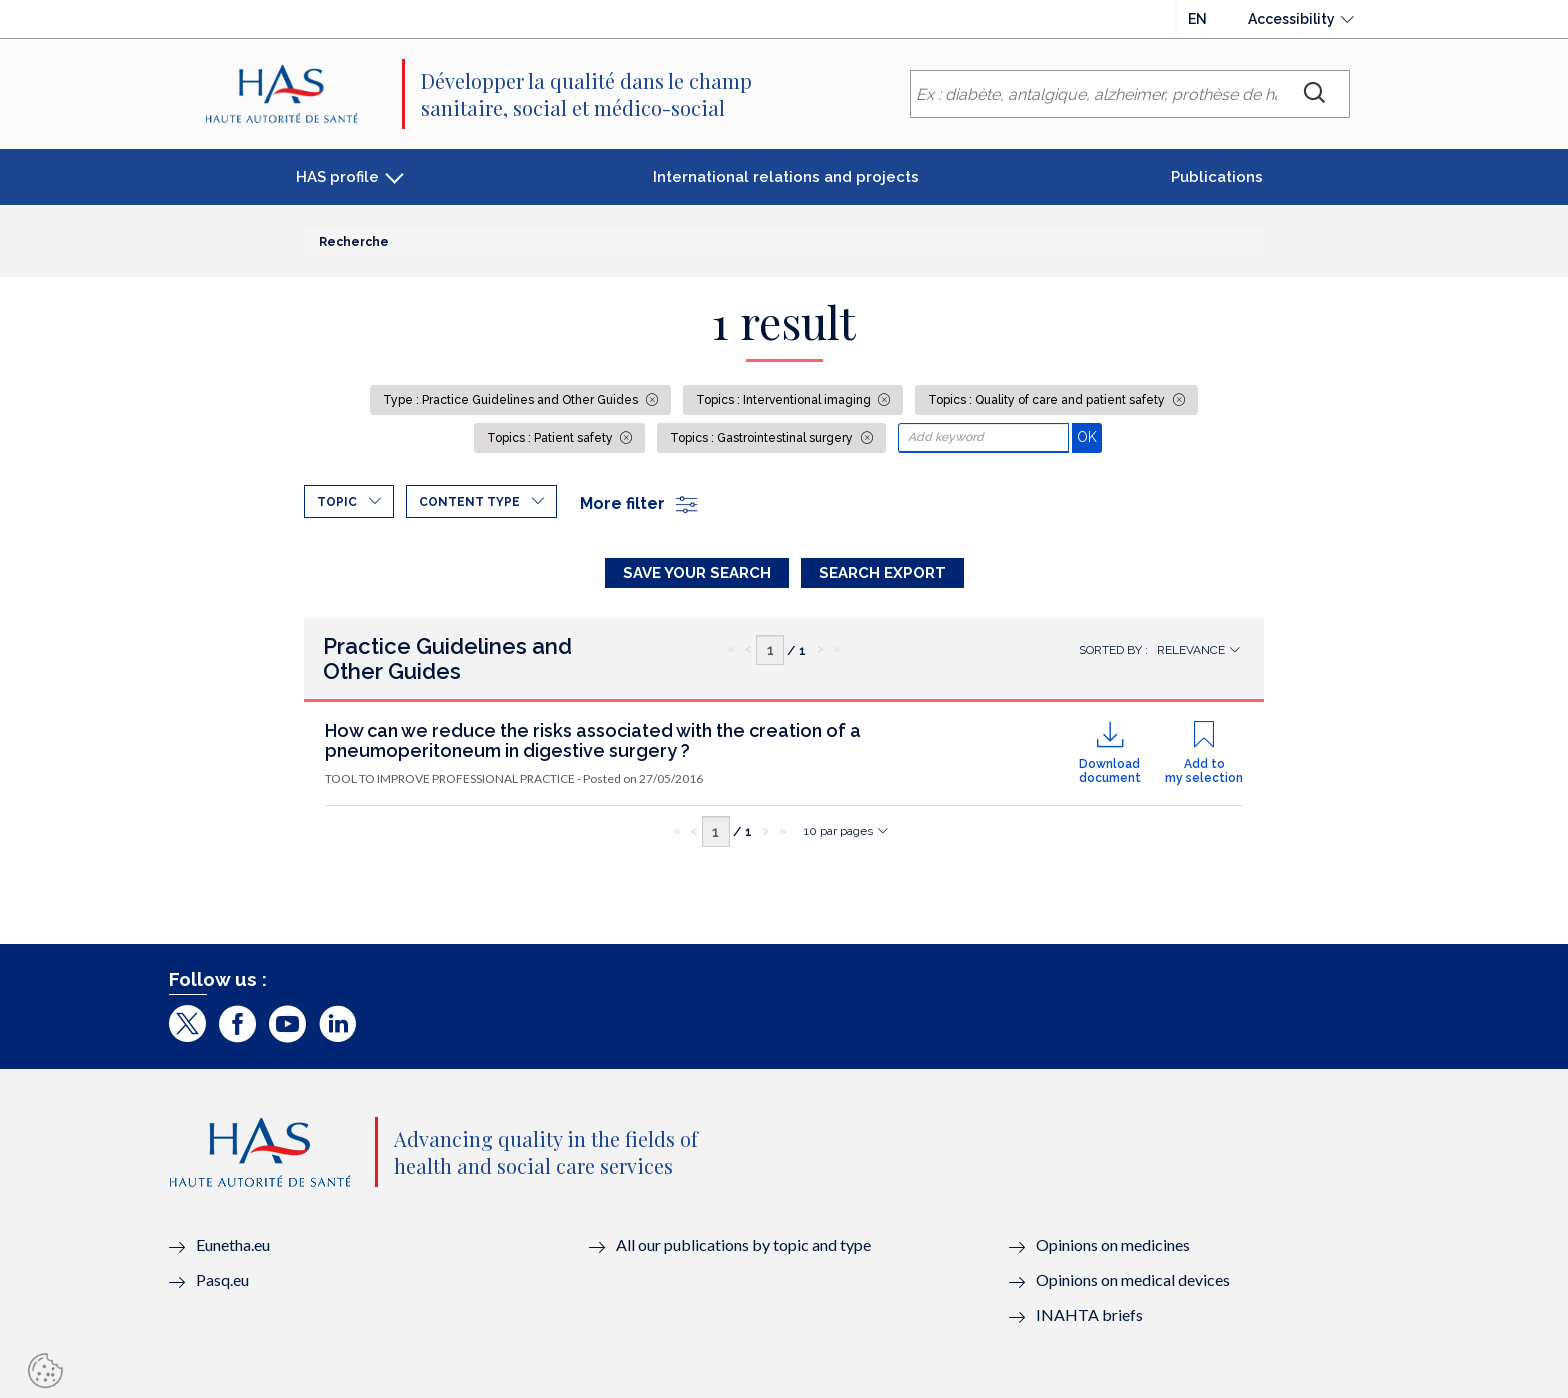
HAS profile (337, 177)
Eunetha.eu (233, 1244)
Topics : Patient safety (551, 438)
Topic (337, 502)
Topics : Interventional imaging (785, 400)
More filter (640, 503)
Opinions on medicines (1113, 1244)
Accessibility (1291, 19)
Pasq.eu (222, 1279)
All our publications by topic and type (743, 1244)
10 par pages (838, 831)
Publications (1217, 177)
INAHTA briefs (1089, 1314)
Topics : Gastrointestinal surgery (763, 438)
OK (1089, 436)
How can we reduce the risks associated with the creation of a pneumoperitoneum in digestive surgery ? (593, 740)
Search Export (882, 573)
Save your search (697, 573)
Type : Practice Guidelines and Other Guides (512, 400)
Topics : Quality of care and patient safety (1048, 400)
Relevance (1191, 650)
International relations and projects (786, 177)
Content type (469, 502)
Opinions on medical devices (1133, 1279)
